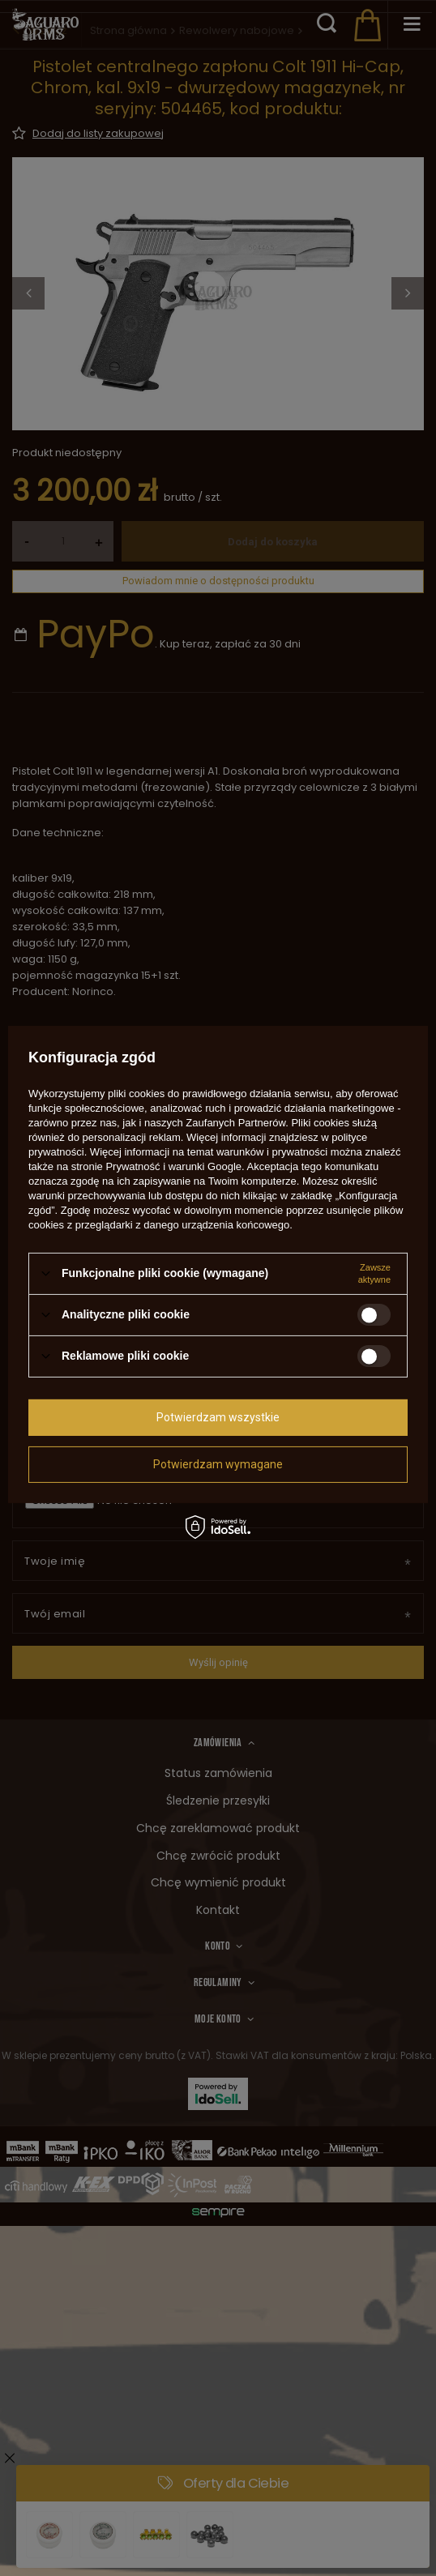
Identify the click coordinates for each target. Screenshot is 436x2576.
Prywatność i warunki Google (173, 1166)
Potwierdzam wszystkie (218, 1417)
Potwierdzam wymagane (218, 1464)
